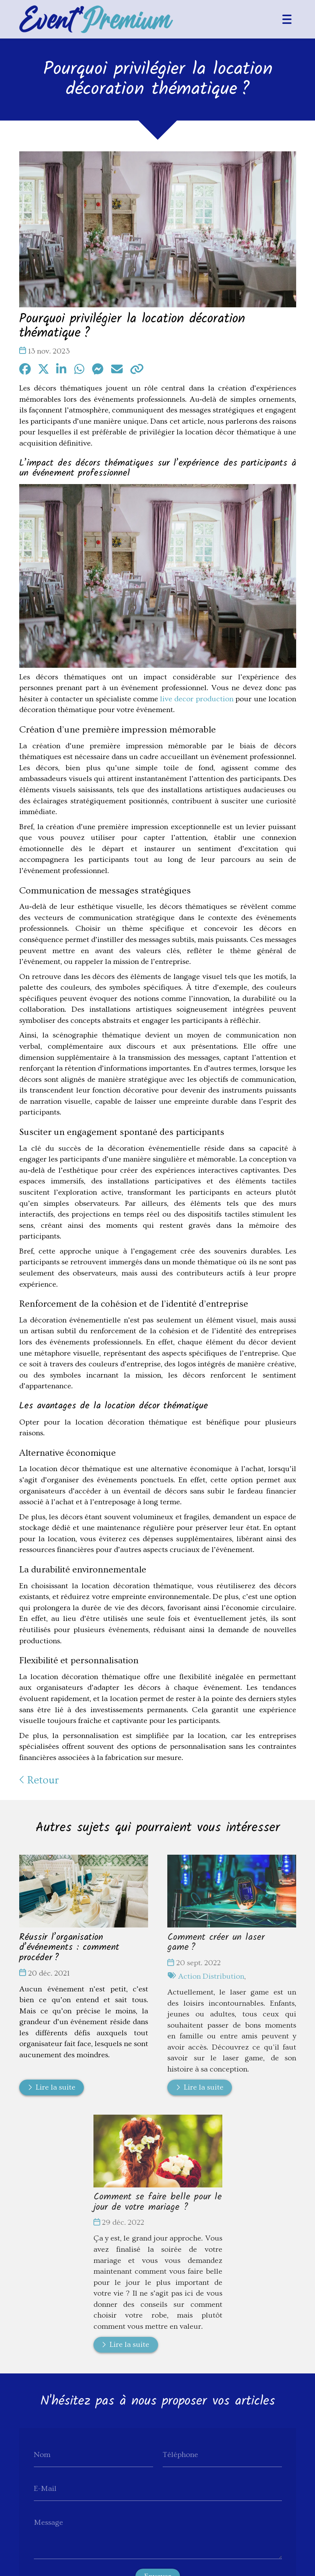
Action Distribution (211, 1976)
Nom (41, 2454)
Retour (39, 1781)
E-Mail (44, 2488)
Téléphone (180, 2454)
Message (48, 2522)
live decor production (196, 699)
